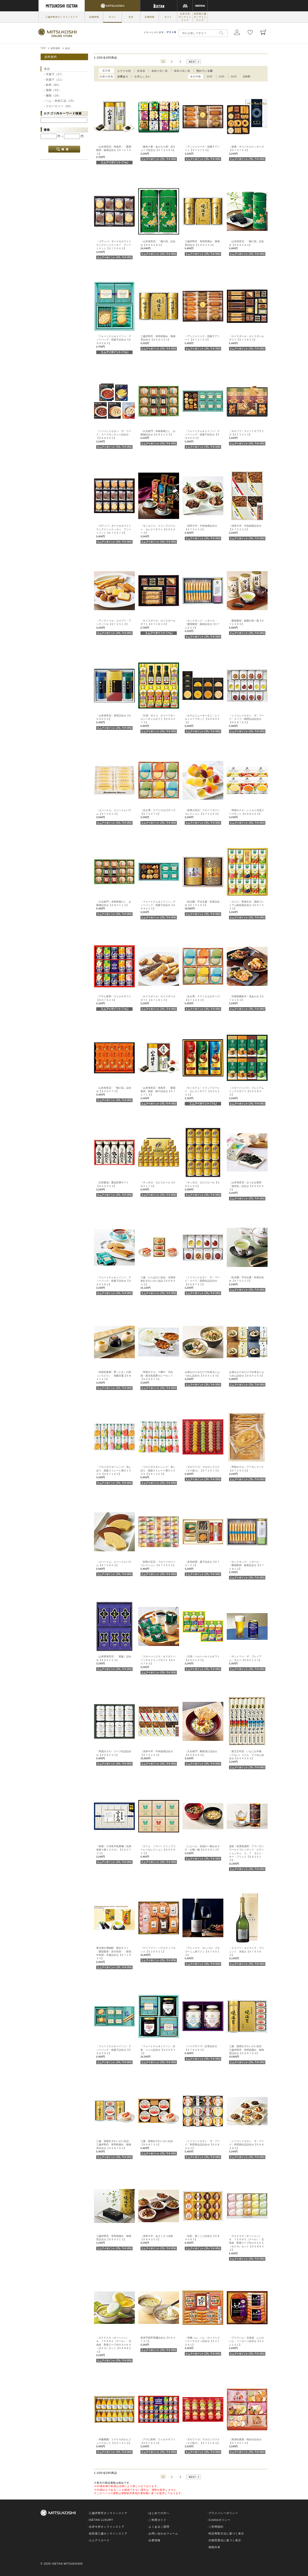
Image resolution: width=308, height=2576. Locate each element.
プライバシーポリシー (223, 2513)
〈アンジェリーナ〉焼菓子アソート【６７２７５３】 (202, 340)
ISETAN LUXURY (101, 2520)
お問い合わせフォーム (163, 2533)
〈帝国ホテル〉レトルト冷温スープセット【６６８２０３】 (246, 814)
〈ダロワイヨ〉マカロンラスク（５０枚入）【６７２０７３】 (202, 1470)
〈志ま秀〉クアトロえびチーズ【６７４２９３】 (202, 1000)
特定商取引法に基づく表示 (226, 2533)
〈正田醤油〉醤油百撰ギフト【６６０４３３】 (112, 1186)
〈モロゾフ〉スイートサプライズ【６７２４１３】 (246, 434)
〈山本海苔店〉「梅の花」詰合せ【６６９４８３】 (157, 245)
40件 (222, 76)
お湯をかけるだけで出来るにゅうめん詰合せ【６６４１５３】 (202, 1375)
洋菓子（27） (55, 74)
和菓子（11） (55, 79)
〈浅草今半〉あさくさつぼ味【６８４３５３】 (156, 2239)
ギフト (112, 17)
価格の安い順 (159, 70)
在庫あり (122, 76)
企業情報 (154, 2540)
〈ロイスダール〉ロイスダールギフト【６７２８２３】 (246, 340)
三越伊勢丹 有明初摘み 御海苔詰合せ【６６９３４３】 (202, 245)
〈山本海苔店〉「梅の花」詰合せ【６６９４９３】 (246, 245)
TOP (43, 48)
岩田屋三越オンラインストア (200, 16)
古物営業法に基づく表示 (225, 2540)
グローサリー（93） (59, 106)
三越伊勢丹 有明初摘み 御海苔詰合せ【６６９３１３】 (113, 2239)
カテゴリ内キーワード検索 (63, 113)
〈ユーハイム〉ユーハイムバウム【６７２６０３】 (113, 1565)
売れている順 (204, 70)
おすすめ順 (124, 70)
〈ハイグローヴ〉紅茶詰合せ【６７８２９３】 (201, 2050)
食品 (67, 48)
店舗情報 (94, 17)
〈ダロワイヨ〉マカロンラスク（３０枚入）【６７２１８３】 (202, 2443)
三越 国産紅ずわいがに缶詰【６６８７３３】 (156, 2144)
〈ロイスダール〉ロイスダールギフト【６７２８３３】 (157, 624)
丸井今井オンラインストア (185, 16)
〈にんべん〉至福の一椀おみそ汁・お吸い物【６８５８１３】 (202, 1850)
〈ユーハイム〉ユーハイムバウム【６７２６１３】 (113, 814)
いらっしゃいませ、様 (160, 32)
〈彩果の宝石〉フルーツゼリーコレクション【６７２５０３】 (157, 1565)
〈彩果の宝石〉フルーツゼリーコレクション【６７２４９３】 (202, 814)
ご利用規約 (216, 2526)
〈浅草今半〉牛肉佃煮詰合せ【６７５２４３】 (156, 1755)
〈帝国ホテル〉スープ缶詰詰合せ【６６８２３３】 (113, 1755)
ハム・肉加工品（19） (61, 100)
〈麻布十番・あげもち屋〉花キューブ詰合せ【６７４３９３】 (157, 150)
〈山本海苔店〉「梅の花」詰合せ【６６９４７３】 (113, 1091)
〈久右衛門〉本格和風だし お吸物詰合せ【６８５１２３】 (157, 434)
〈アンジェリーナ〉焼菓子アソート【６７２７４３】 (202, 150)
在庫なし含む (142, 76)
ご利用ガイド (157, 2520)
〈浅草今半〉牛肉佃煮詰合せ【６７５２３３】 (245, 529)
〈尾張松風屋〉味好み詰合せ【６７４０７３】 (245, 2443)
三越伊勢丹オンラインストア (61, 17)
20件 (210, 76)
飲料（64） (53, 84)
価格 (47, 129)
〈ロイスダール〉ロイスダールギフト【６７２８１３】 (157, 1000)
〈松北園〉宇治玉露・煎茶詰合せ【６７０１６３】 (202, 905)
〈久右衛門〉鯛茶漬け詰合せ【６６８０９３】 (201, 1755)
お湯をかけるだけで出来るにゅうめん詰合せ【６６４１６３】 (246, 1375)
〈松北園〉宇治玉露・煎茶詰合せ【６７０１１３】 (246, 1281)
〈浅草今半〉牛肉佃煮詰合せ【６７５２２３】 (201, 529)
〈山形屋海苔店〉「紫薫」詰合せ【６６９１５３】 (113, 1660)
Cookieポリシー (219, 2520)
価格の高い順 (182, 70)
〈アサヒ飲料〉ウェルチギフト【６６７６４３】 (113, 1000)
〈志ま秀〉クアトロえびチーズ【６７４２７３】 (157, 814)
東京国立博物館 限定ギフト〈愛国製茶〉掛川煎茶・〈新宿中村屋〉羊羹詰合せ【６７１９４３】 (113, 1955)
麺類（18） (53, 95)
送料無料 (55, 48)
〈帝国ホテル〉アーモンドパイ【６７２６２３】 (246, 1470)
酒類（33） (53, 90)
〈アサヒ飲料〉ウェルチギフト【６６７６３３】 (157, 2443)
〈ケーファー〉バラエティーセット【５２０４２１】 (157, 1951)
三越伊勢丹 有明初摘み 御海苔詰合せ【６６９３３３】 (157, 340)
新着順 (141, 70)
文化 (130, 17)
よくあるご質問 (159, 2526)
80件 (234, 76)
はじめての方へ (159, 2513)
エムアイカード (99, 2540)
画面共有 (214, 2547)
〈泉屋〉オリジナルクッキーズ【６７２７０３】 (246, 150)
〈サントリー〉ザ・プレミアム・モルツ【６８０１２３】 (245, 1660)
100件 (246, 76)
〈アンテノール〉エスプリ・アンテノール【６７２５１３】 (113, 624)
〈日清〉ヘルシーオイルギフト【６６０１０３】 (202, 1660)
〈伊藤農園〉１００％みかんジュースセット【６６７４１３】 (113, 2443)
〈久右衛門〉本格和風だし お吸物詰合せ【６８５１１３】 (113, 905)
